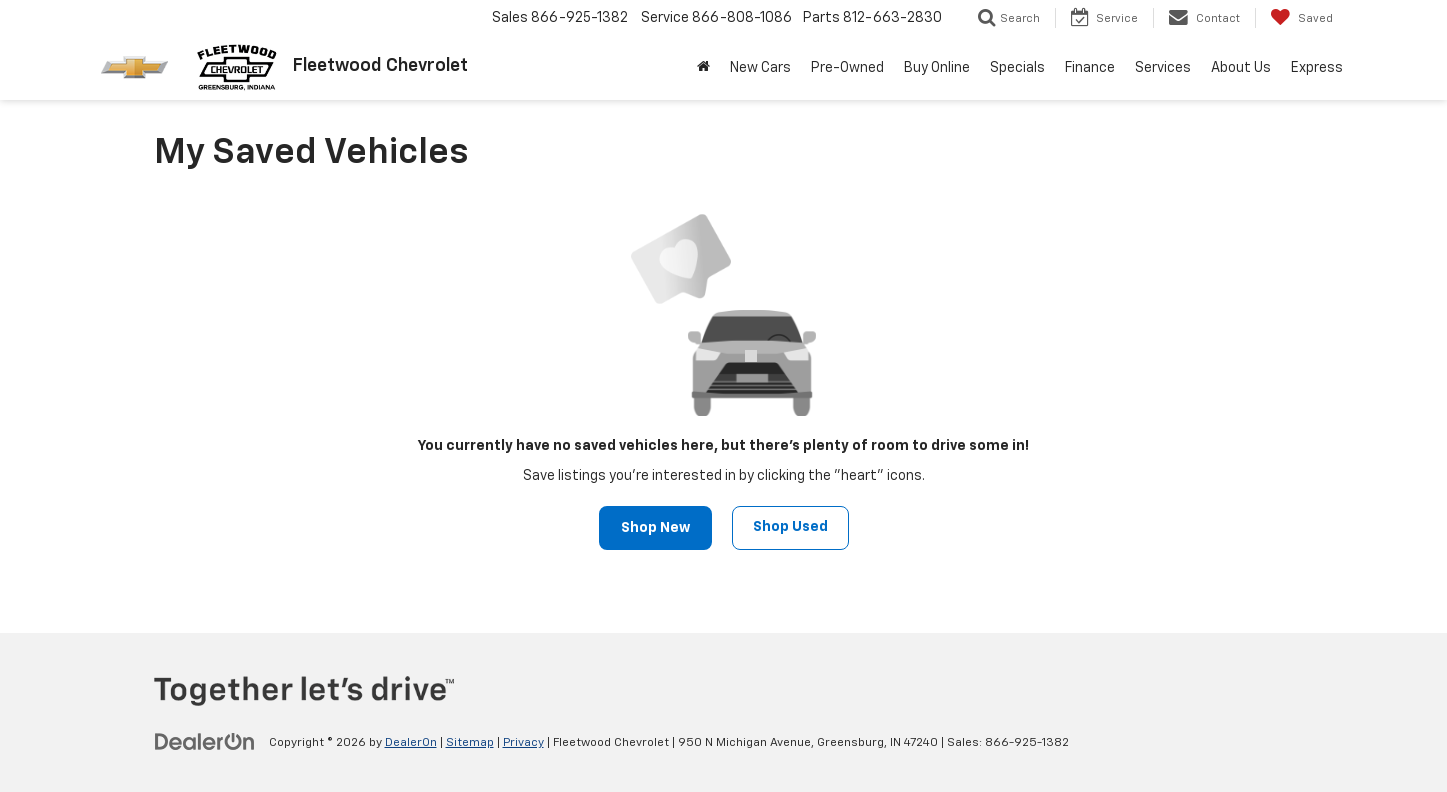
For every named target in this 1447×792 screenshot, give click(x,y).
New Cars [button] (760, 68)
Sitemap (470, 743)
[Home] (703, 68)
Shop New (655, 528)
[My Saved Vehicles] (1301, 18)
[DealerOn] (205, 742)
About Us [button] (1241, 68)
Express (1317, 68)
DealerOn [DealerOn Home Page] (411, 743)
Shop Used (790, 527)
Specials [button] (1017, 68)
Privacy (523, 743)
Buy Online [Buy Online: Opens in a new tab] (937, 68)
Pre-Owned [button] (847, 68)
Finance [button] (1090, 68)
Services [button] (1163, 68)
